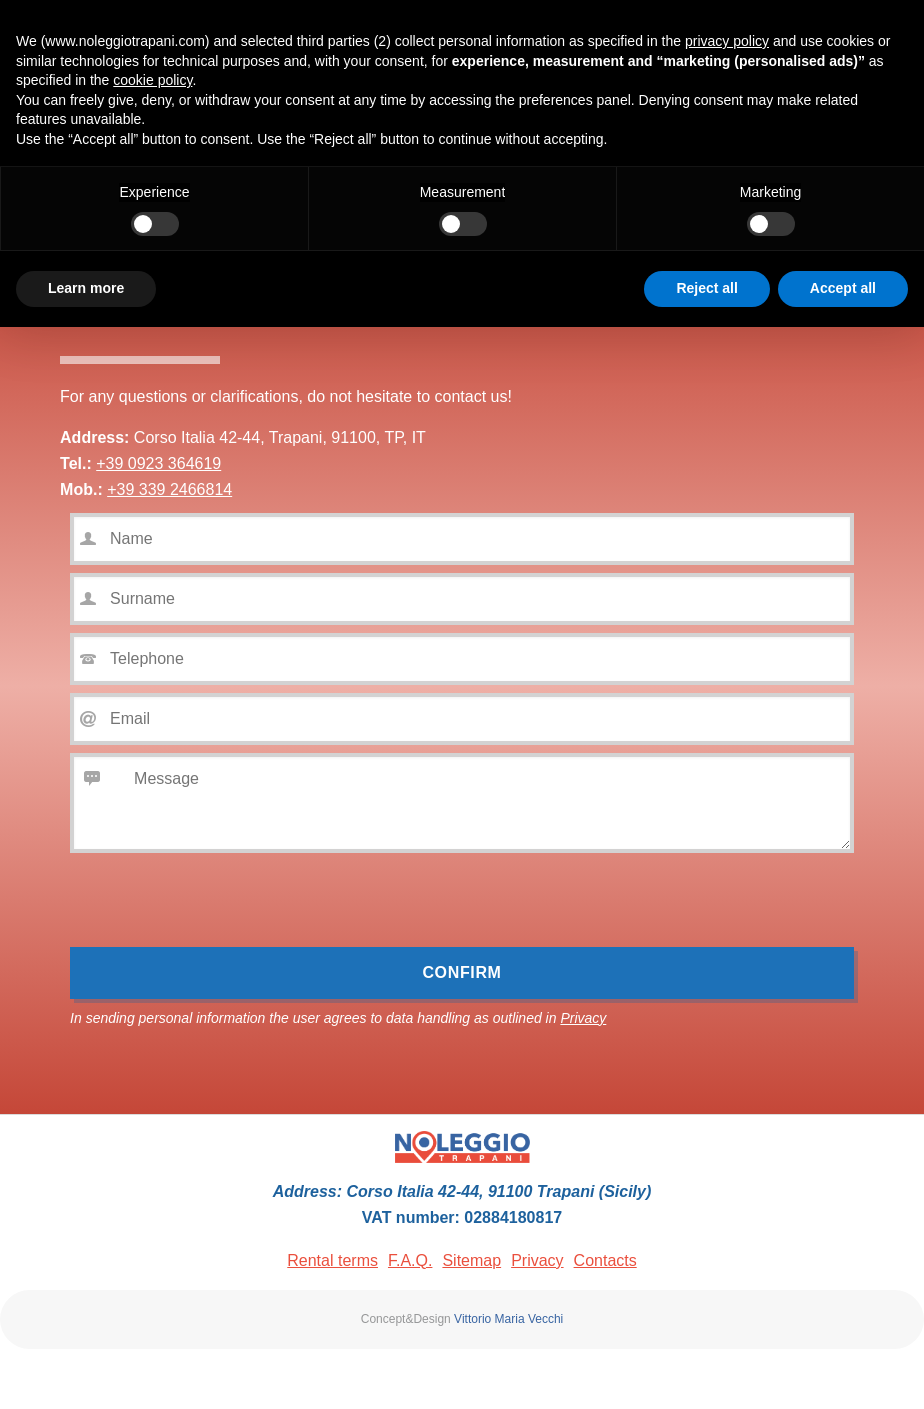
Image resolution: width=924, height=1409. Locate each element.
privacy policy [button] (727, 41)
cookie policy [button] (152, 80)
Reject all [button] (706, 288)
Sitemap (471, 1260)
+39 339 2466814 (169, 489)
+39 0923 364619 (158, 463)
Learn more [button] (86, 288)
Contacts (605, 1260)
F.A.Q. (410, 1260)
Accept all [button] (843, 288)
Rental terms (332, 1260)
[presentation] (222, 908)
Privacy (583, 1018)
